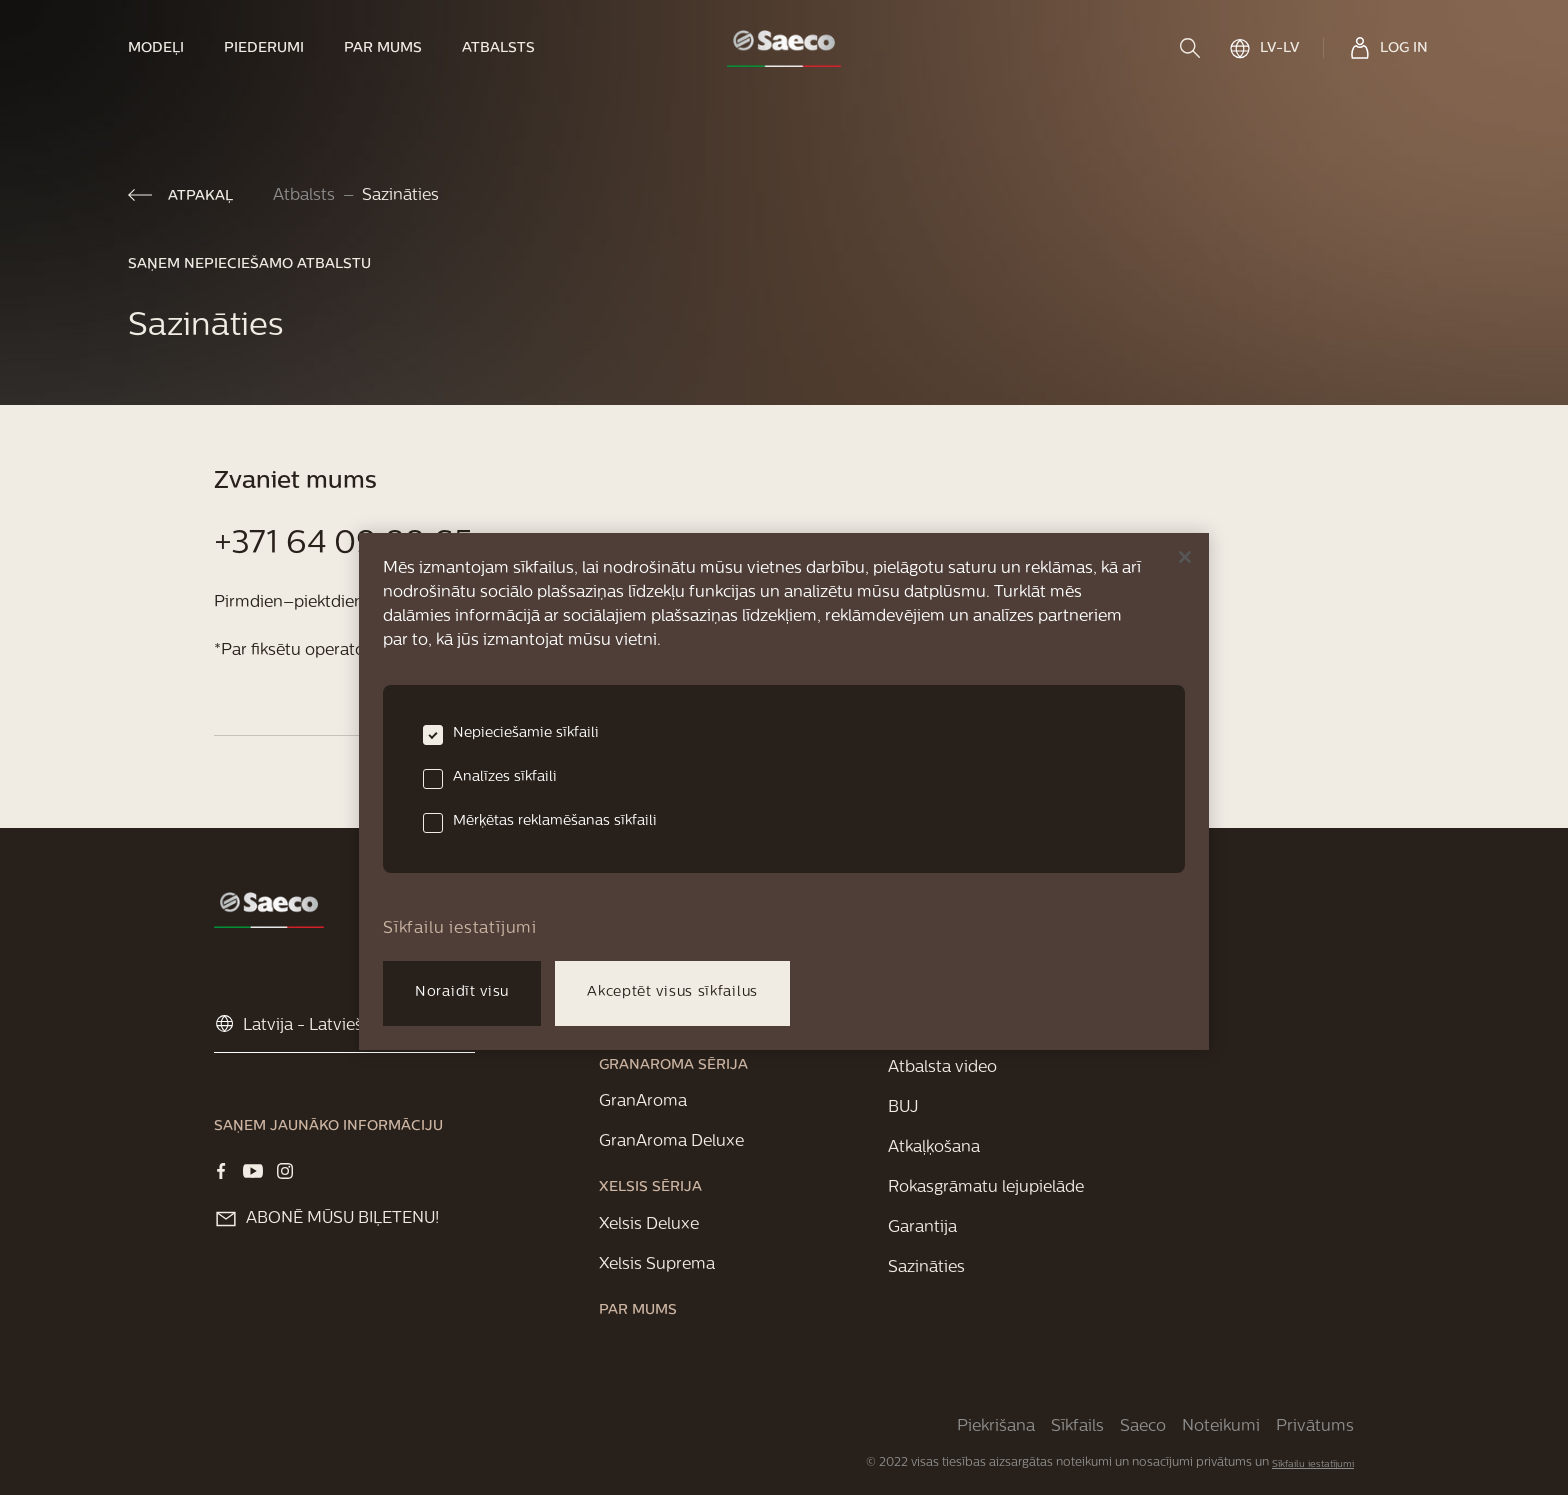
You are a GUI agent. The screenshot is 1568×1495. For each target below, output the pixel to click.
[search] (1192, 48)
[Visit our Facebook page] (221, 1171)
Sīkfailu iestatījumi (1313, 1464)
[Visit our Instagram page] (285, 1171)
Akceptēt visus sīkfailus (672, 992)
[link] (166, 48)
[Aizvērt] (1185, 557)
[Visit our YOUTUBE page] (253, 1171)
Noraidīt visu (462, 992)
